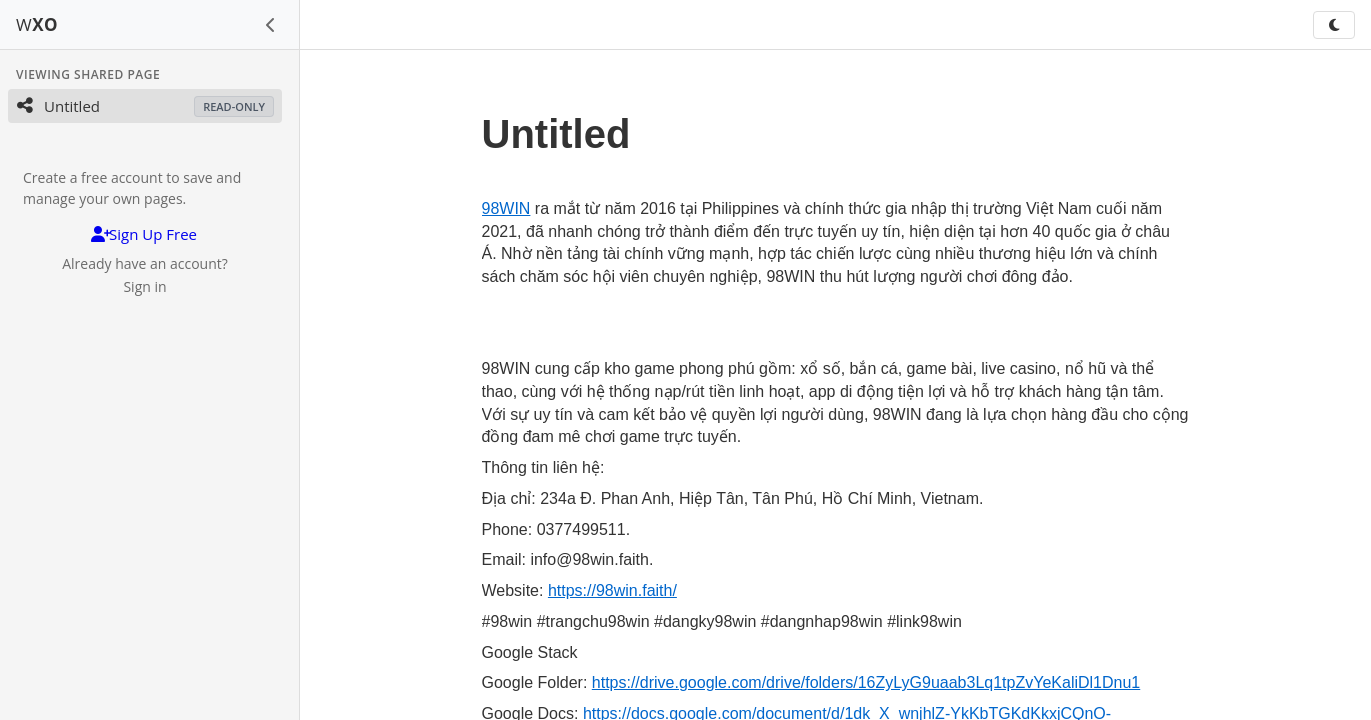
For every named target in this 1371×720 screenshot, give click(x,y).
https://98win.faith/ (612, 590)
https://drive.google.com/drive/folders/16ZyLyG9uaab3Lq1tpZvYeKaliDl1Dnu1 (866, 682)
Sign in (144, 286)
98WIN (506, 208)
